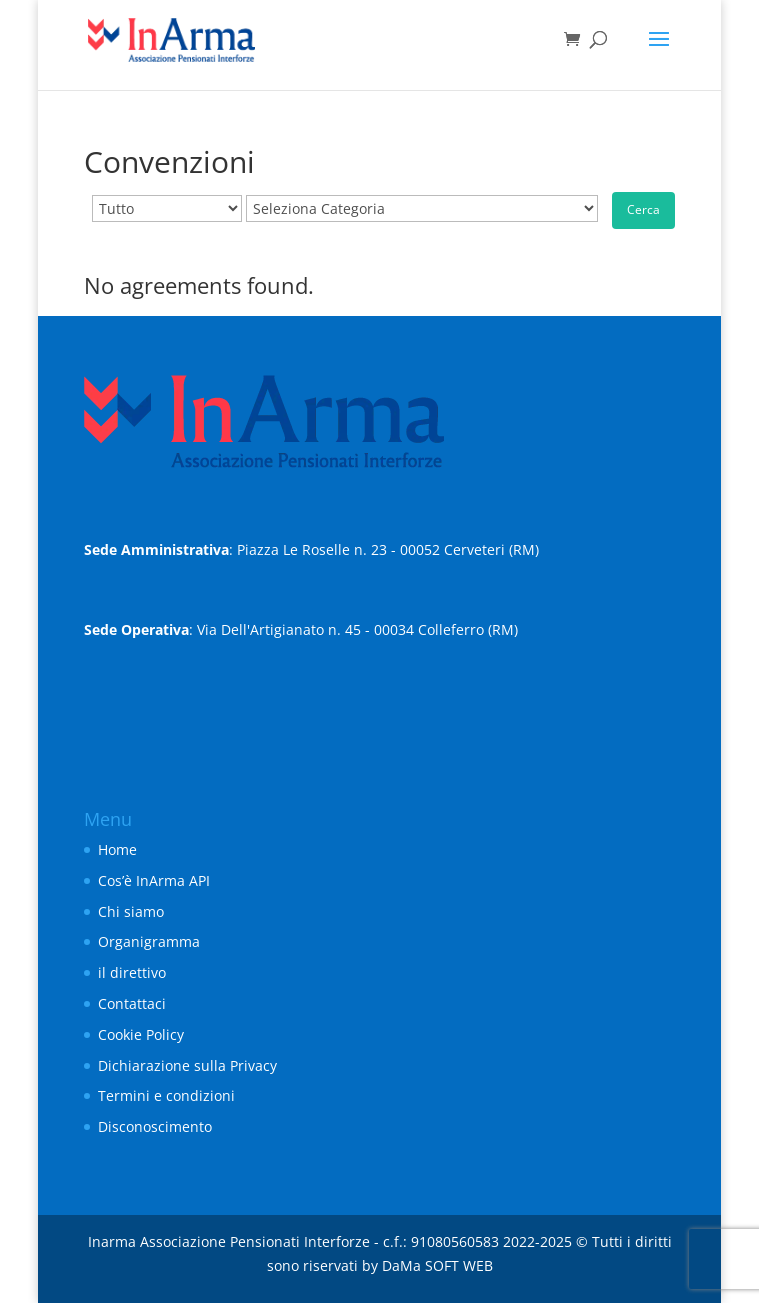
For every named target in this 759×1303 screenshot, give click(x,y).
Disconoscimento (155, 1126)
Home (117, 849)
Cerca (643, 209)
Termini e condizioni (166, 1095)
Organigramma (149, 941)
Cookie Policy (141, 1034)
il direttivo (132, 972)
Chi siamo (131, 911)
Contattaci (132, 1003)
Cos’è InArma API (154, 880)
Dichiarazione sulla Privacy (187, 1065)
